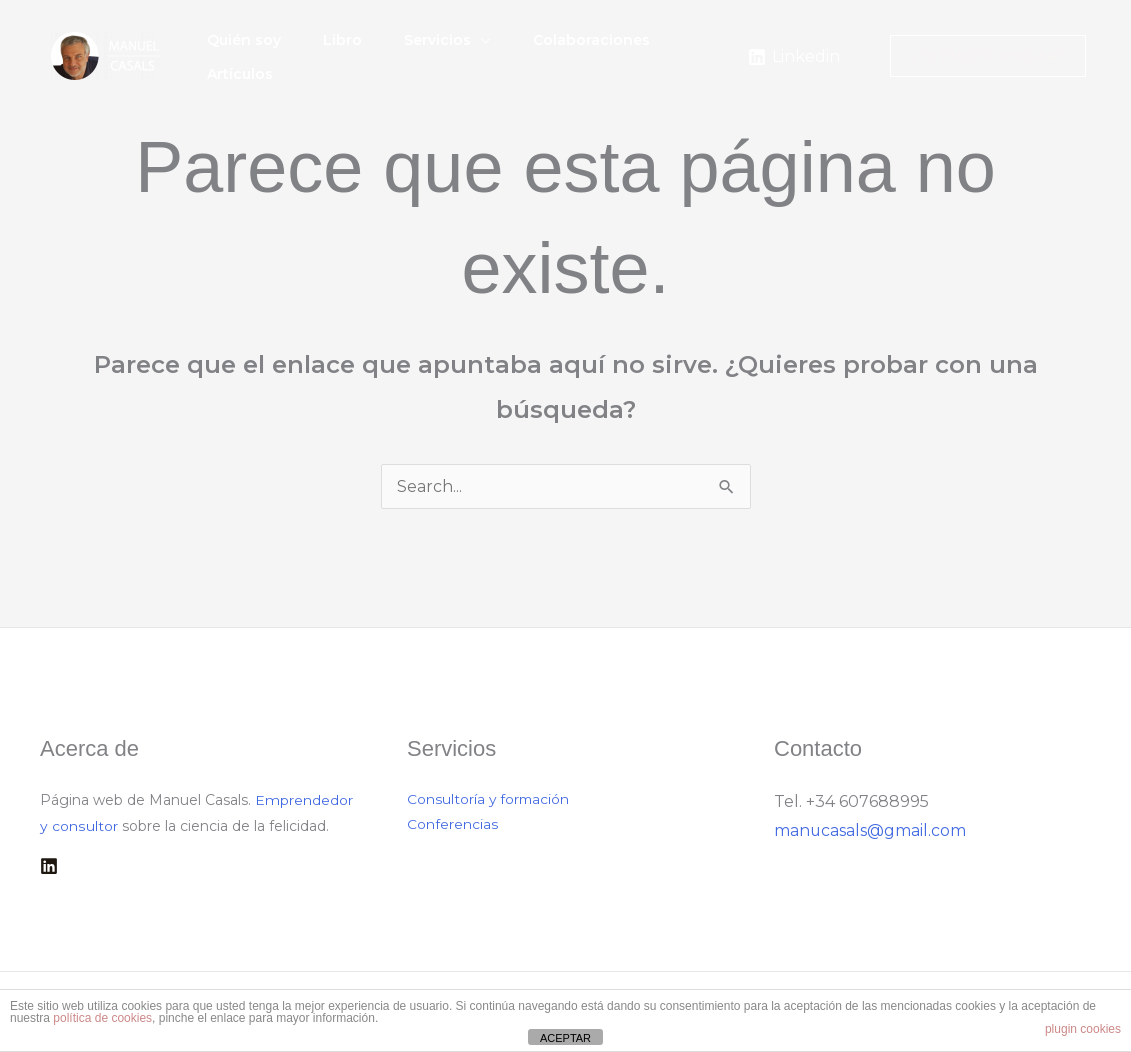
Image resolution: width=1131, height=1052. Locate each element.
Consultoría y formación (489, 800)
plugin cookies (1083, 1029)
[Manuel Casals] (105, 54)
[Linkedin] (793, 57)
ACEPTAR (565, 1038)
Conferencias (452, 826)
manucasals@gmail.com (870, 830)
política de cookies (102, 1018)
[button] (486, 47)
